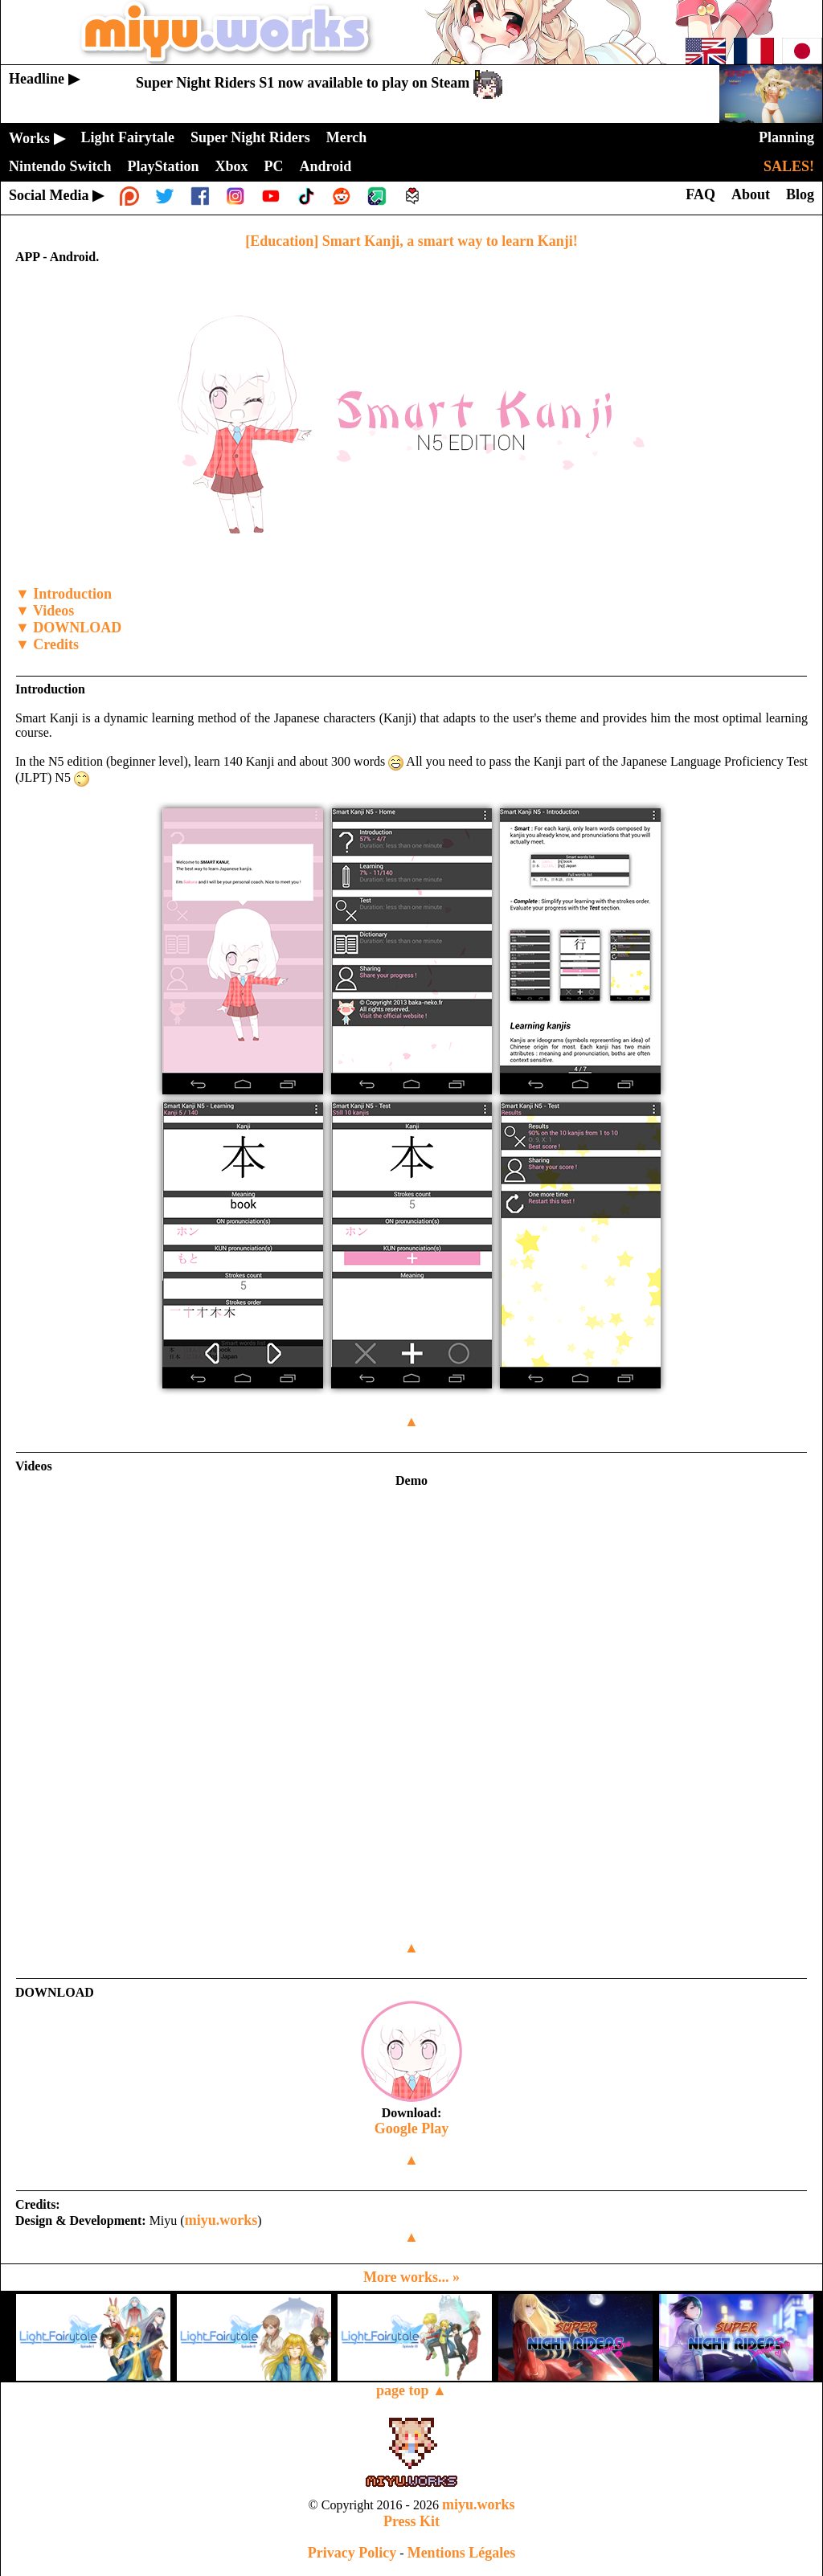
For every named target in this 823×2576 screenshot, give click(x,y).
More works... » (411, 2277)
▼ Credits (47, 644)
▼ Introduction (63, 594)
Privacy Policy (352, 2553)
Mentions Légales (461, 2553)
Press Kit (411, 2521)
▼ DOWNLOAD (68, 627)
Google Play (412, 2128)
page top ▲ (411, 2390)
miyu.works (221, 2220)
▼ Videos (44, 611)
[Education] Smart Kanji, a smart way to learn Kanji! (411, 241)
